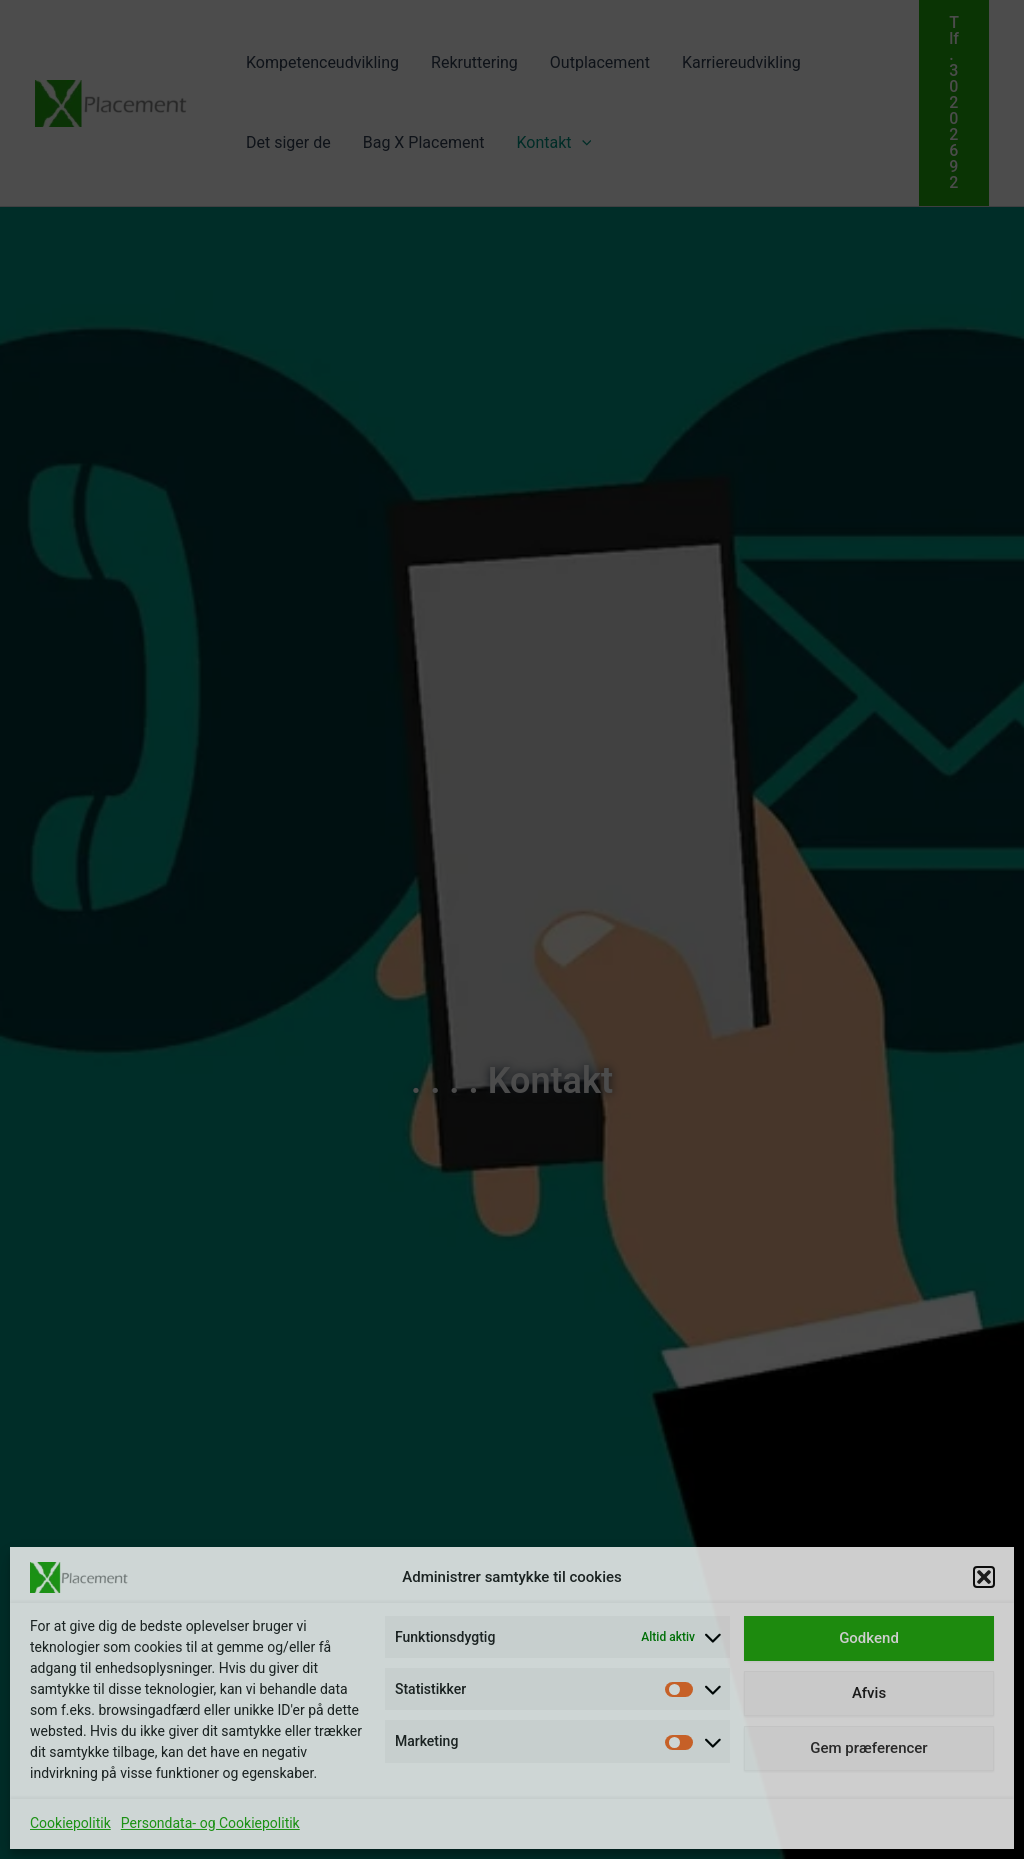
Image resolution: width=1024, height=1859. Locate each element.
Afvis (869, 1693)
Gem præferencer (868, 1748)
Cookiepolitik (70, 1823)
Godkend (869, 1638)
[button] (984, 1577)
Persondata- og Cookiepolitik (210, 1823)
